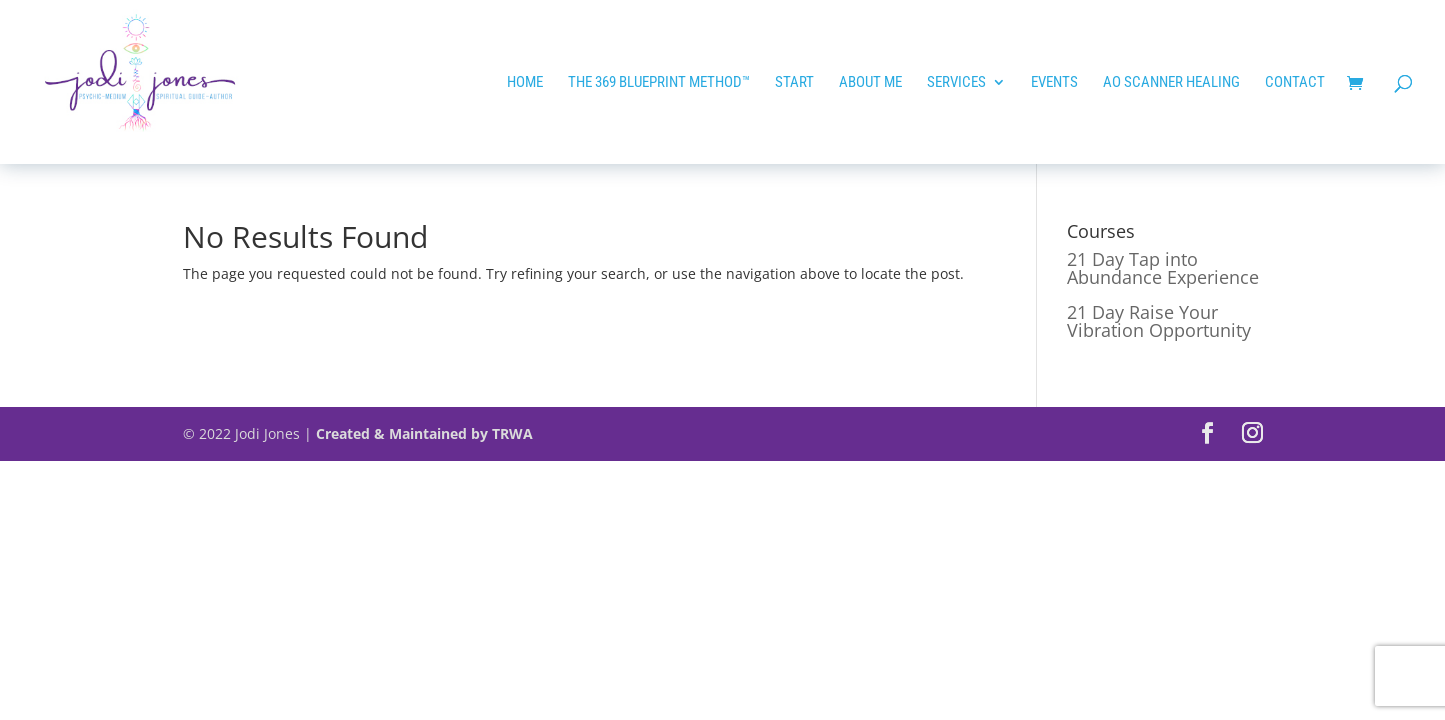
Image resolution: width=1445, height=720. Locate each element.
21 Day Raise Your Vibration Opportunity (1159, 321)
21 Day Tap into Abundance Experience (1163, 268)
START (794, 83)
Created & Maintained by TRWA (424, 433)
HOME (525, 83)
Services (956, 83)
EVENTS (1054, 83)
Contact (1295, 83)
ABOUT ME (870, 83)
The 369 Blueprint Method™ (659, 83)
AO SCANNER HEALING (1171, 83)
